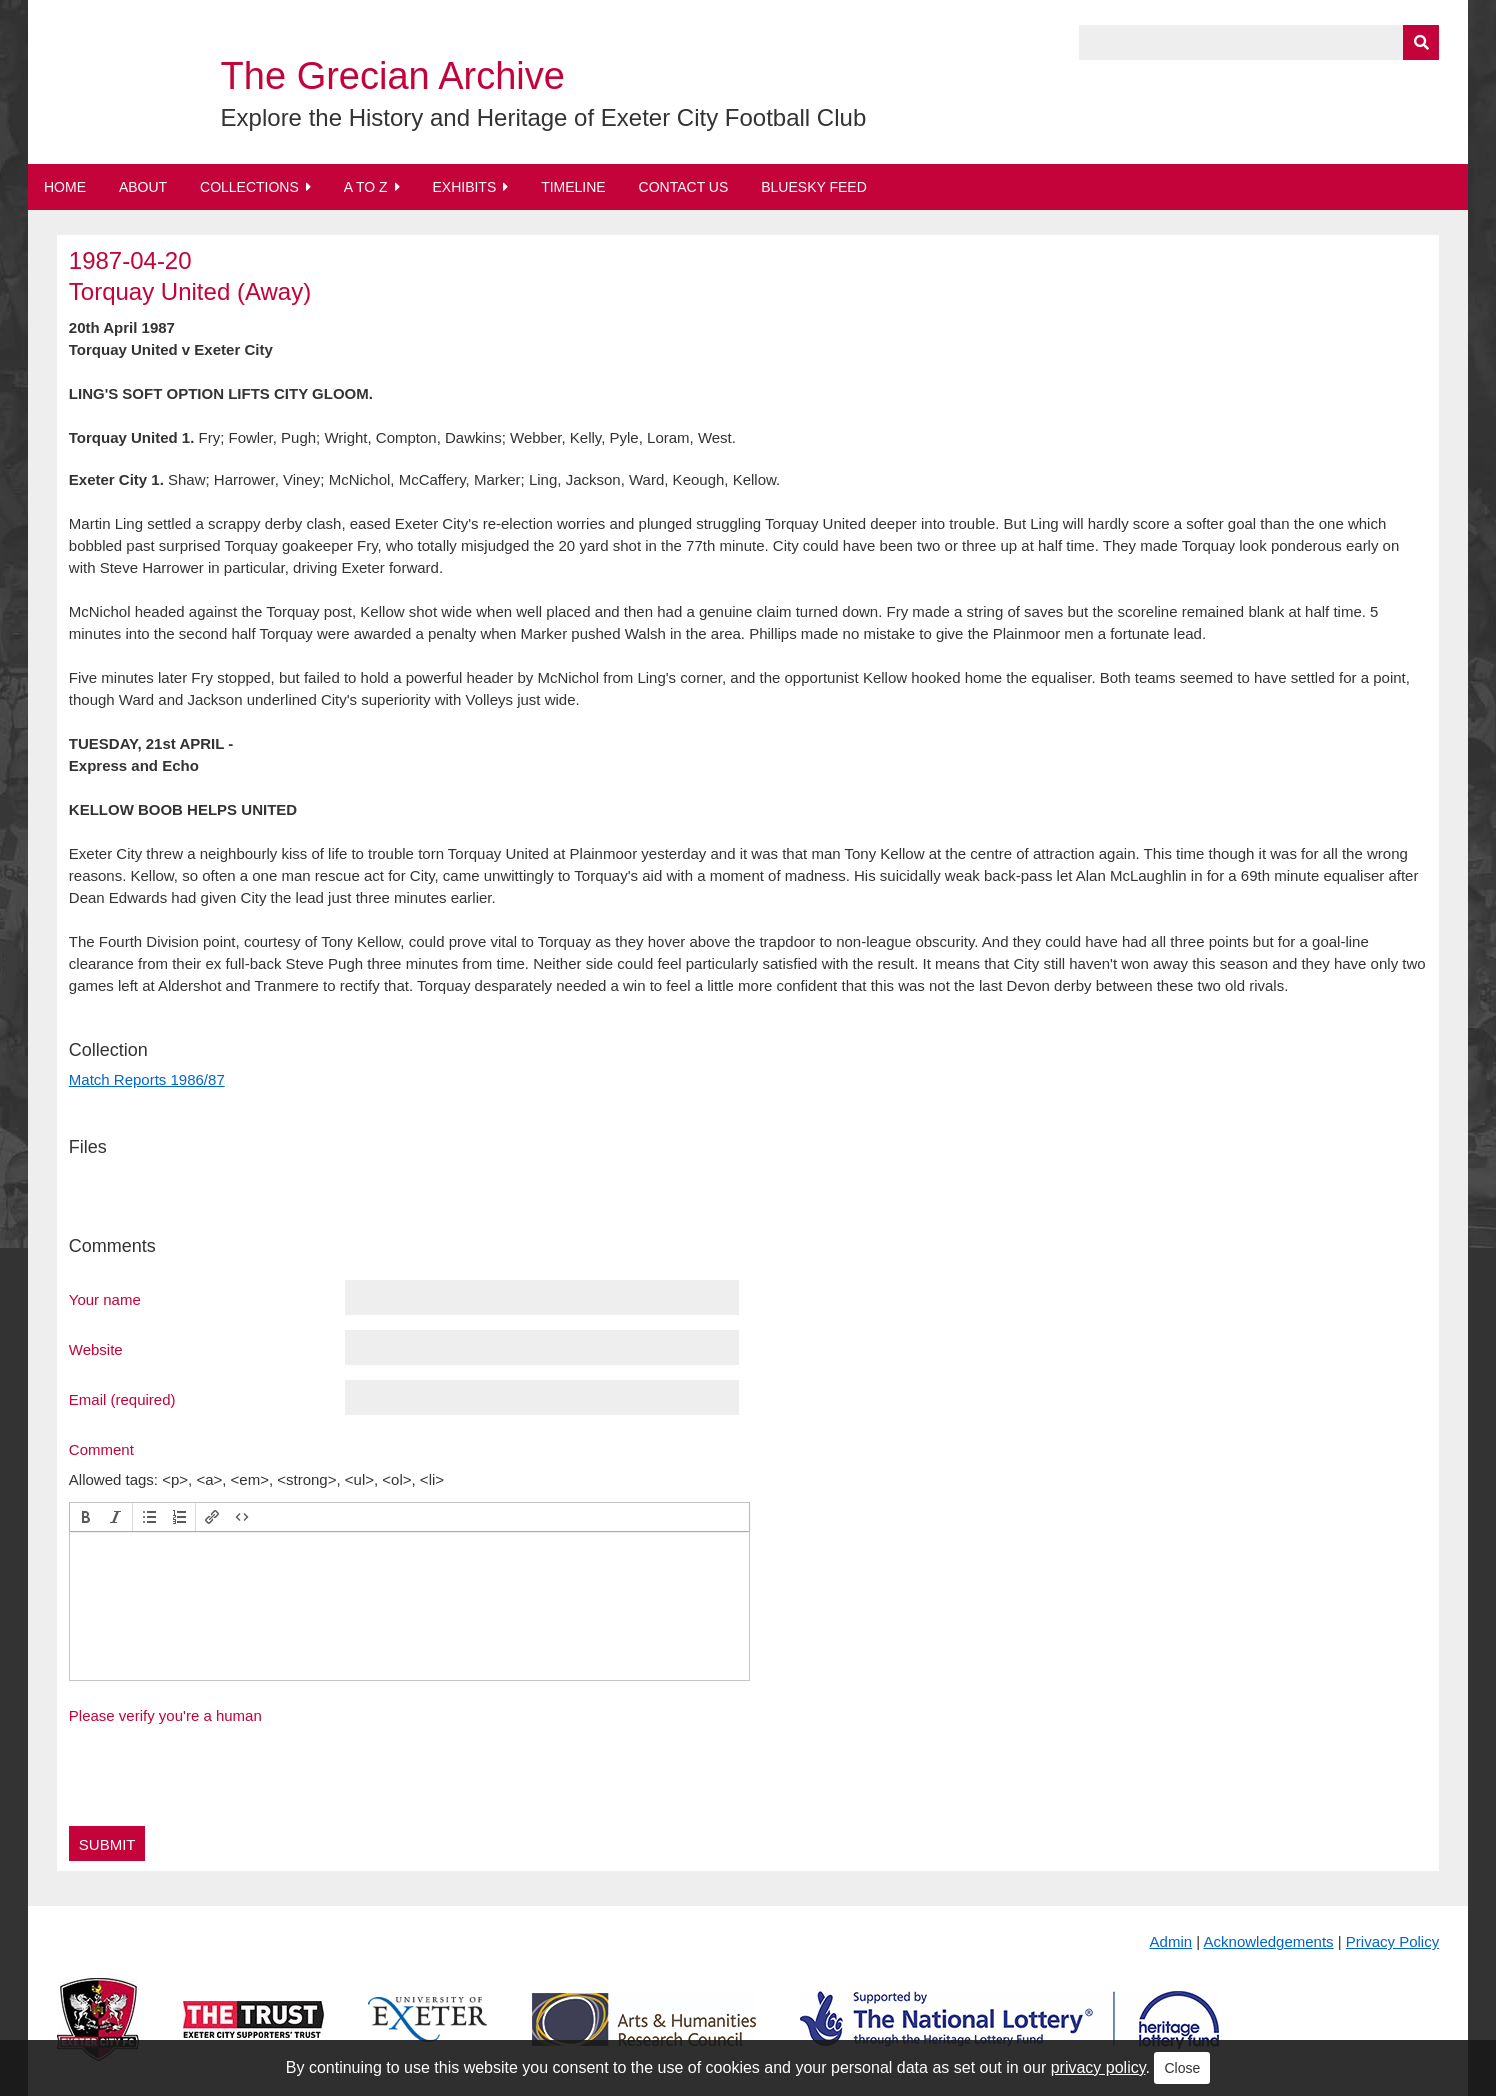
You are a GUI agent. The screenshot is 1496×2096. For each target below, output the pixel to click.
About (143, 187)
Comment (101, 1449)
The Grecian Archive (393, 76)
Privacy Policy (1392, 1941)
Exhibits (464, 187)
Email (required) (122, 1399)
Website (96, 1349)
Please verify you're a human (165, 1715)
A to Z (366, 187)
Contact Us (684, 187)
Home (65, 187)
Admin (1171, 1941)
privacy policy (1098, 2067)
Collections (249, 187)
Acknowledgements (1269, 1941)
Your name (105, 1299)
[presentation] (86, 1517)
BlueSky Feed (814, 187)
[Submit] (1421, 42)
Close (1182, 2068)
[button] (86, 1517)
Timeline (573, 187)
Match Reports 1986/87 (147, 1079)
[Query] (1259, 42)
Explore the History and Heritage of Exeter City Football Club (544, 117)
